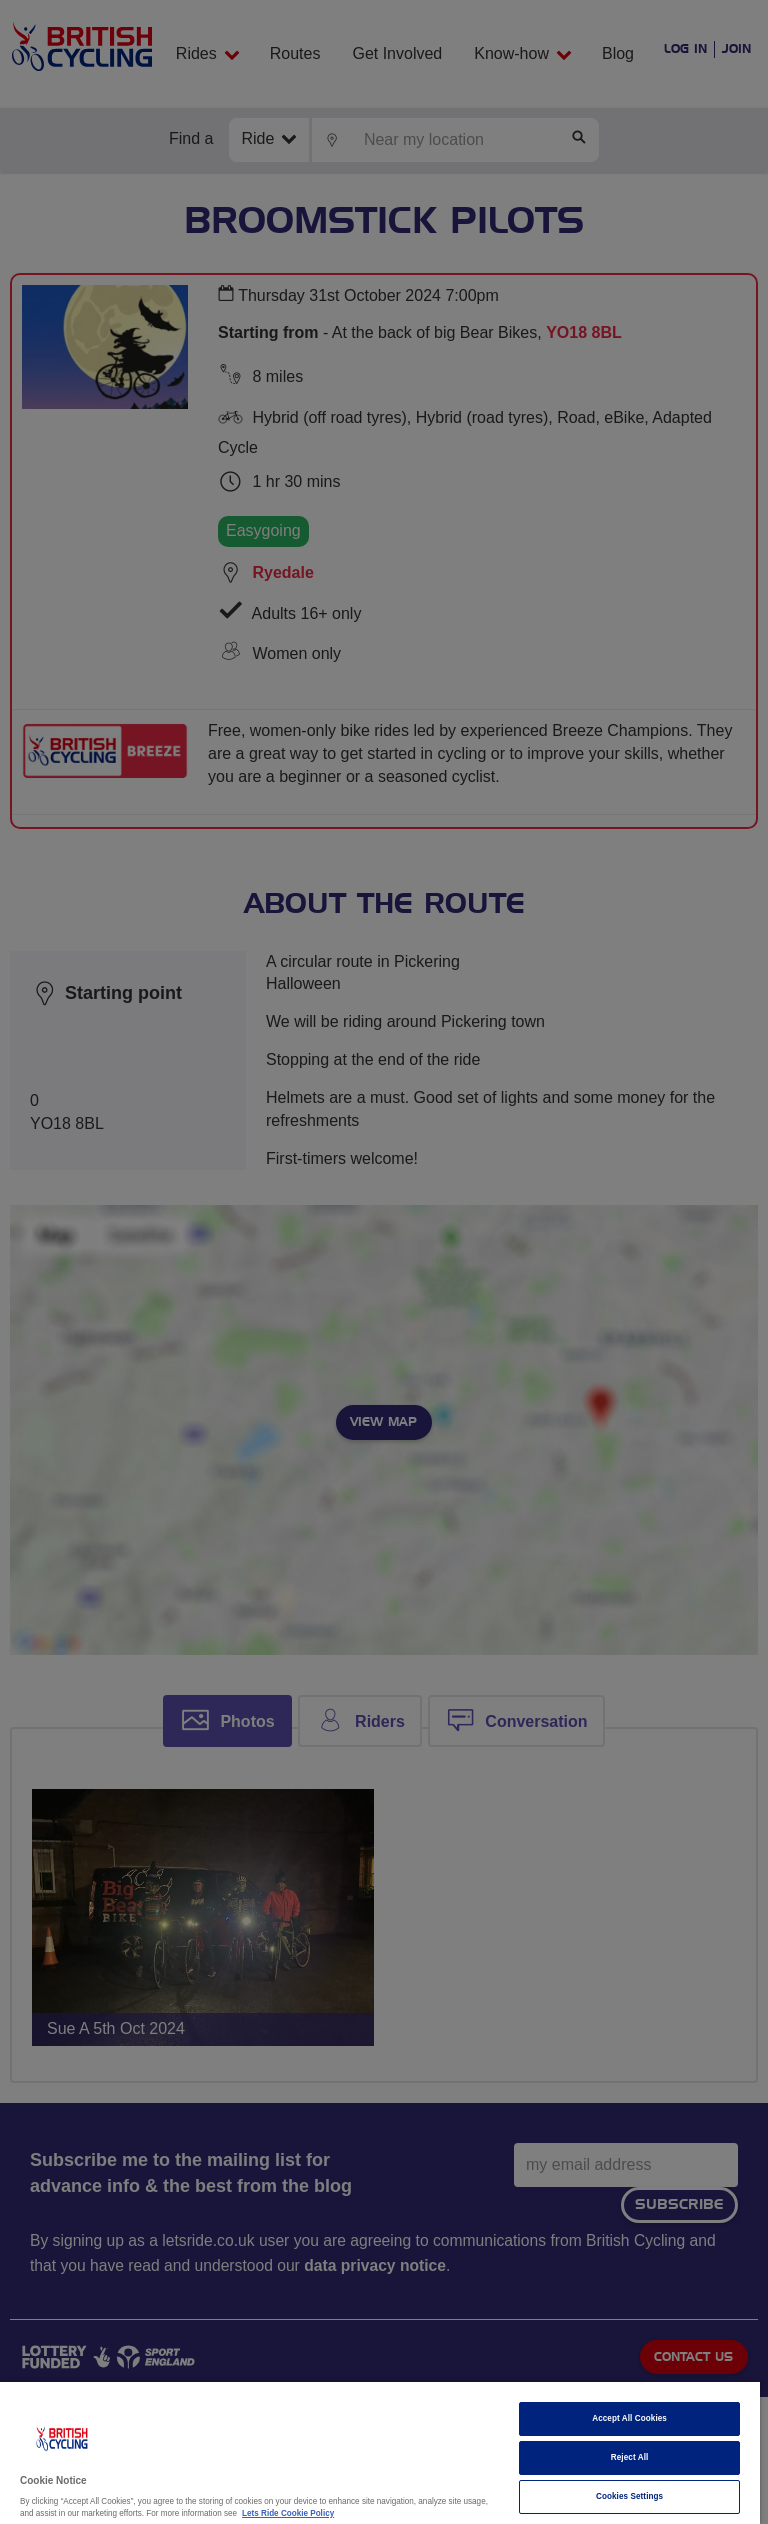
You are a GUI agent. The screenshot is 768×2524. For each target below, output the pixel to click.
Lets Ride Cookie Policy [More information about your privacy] (288, 2513)
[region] (380, 2453)
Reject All (630, 2457)
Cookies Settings (629, 2496)
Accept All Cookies (629, 2418)
